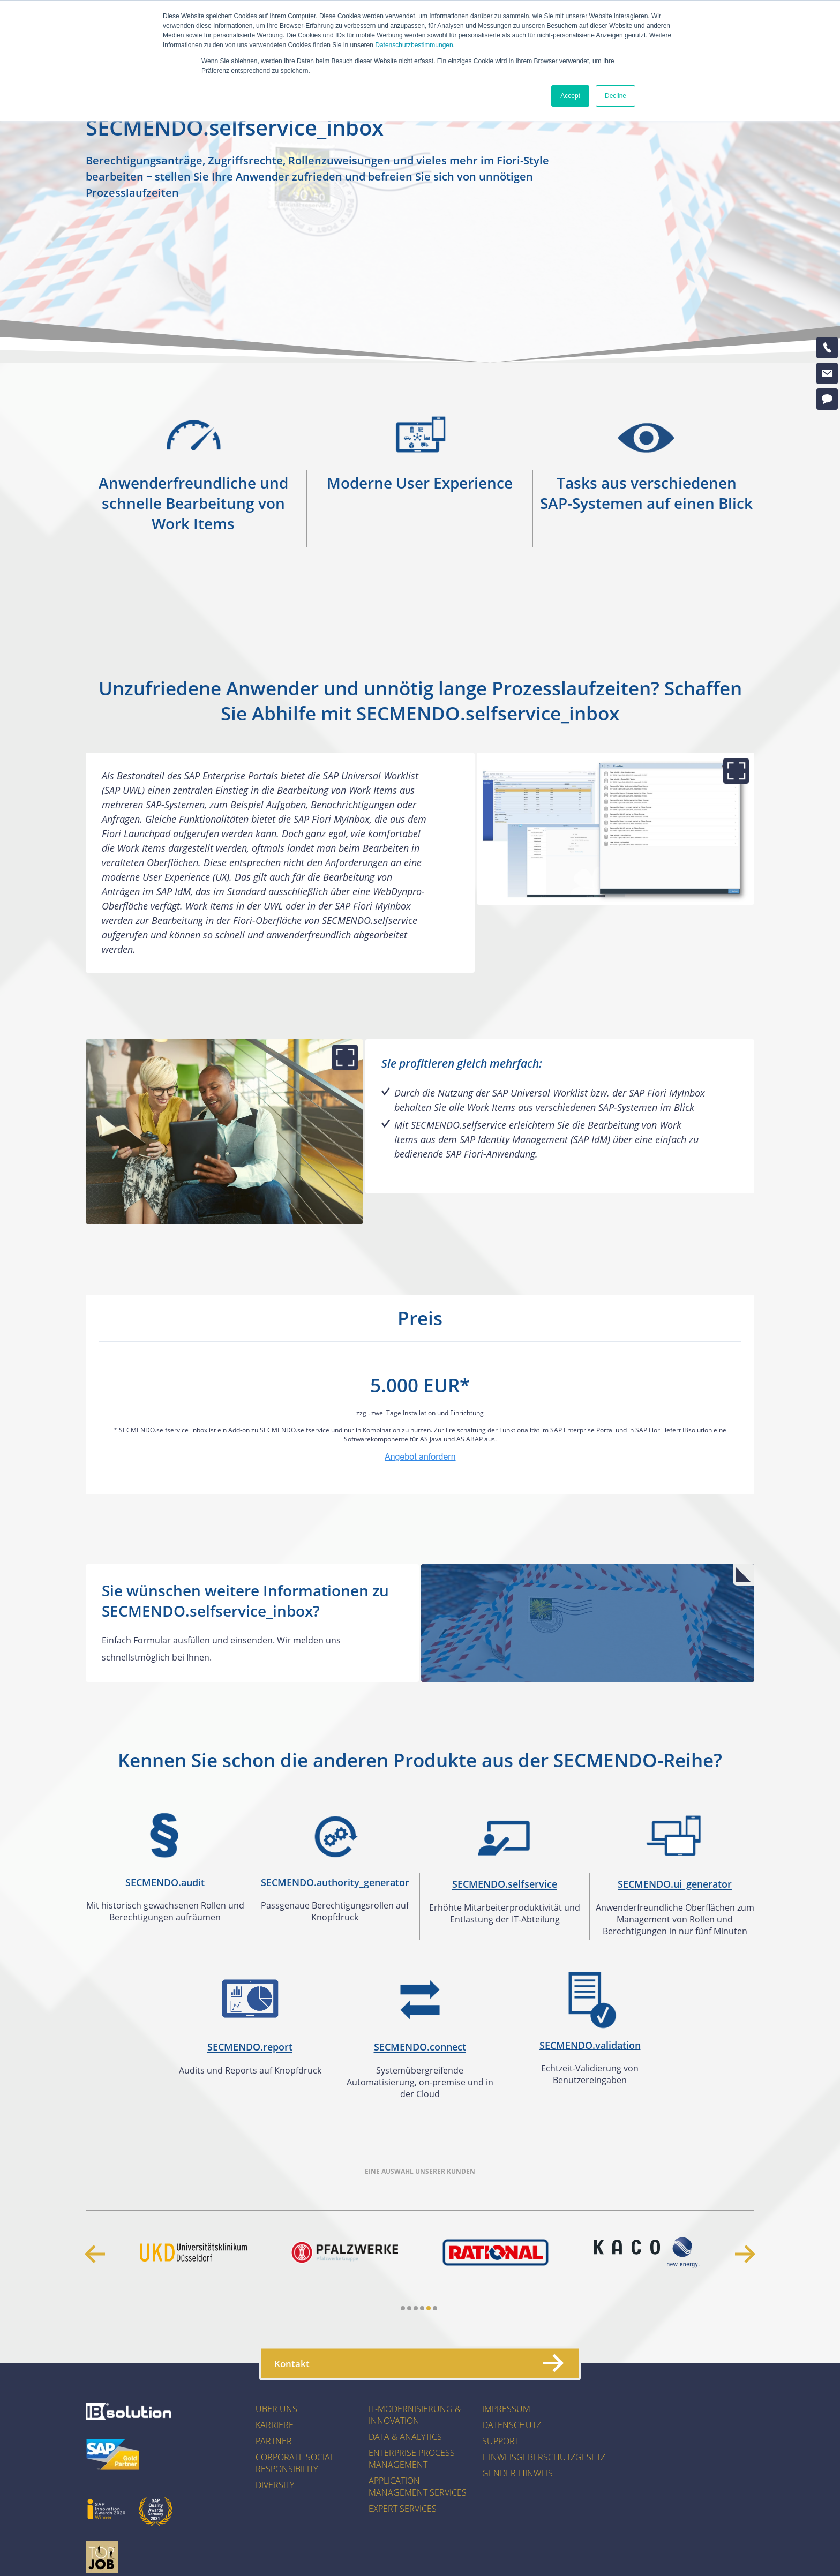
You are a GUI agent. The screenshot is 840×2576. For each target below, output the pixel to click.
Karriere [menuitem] (275, 2425)
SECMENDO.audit (165, 1882)
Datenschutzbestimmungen (414, 45)
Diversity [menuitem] (275, 2485)
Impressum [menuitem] (506, 2409)
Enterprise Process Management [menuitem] (412, 2458)
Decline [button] (615, 96)
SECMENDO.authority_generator (335, 1882)
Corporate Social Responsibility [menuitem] (295, 2463)
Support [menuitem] (500, 2441)
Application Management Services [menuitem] (418, 2486)
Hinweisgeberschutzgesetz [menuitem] (543, 2457)
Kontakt (418, 2363)
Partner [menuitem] (274, 2441)
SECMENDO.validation (590, 2045)
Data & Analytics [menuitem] (405, 2437)
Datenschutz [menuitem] (511, 2425)
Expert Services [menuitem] (403, 2508)
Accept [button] (570, 96)
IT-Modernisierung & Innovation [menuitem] (415, 2415)
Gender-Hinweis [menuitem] (517, 2473)
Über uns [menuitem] (276, 2409)
